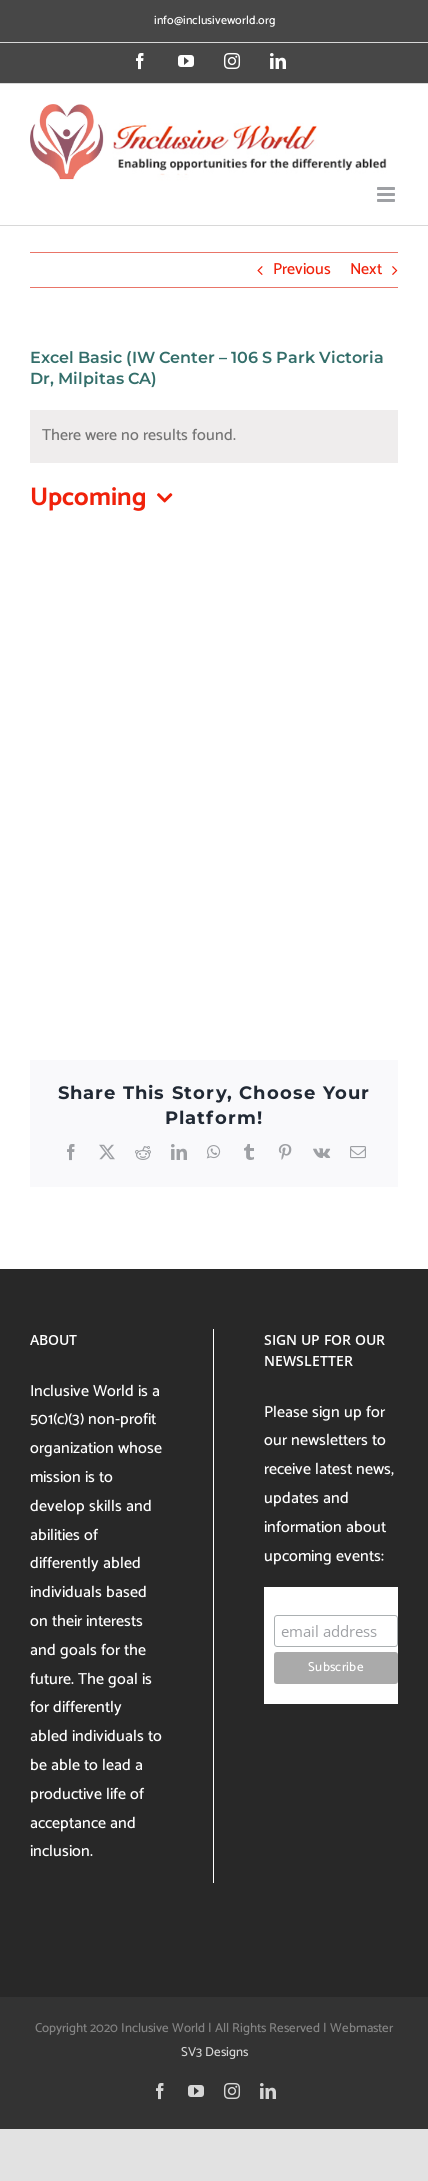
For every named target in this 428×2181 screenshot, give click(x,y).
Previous (302, 269)
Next (366, 269)
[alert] (214, 436)
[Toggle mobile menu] (387, 194)
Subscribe (312, 1595)
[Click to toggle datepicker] (106, 498)
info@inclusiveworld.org (214, 20)
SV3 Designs (214, 2052)
